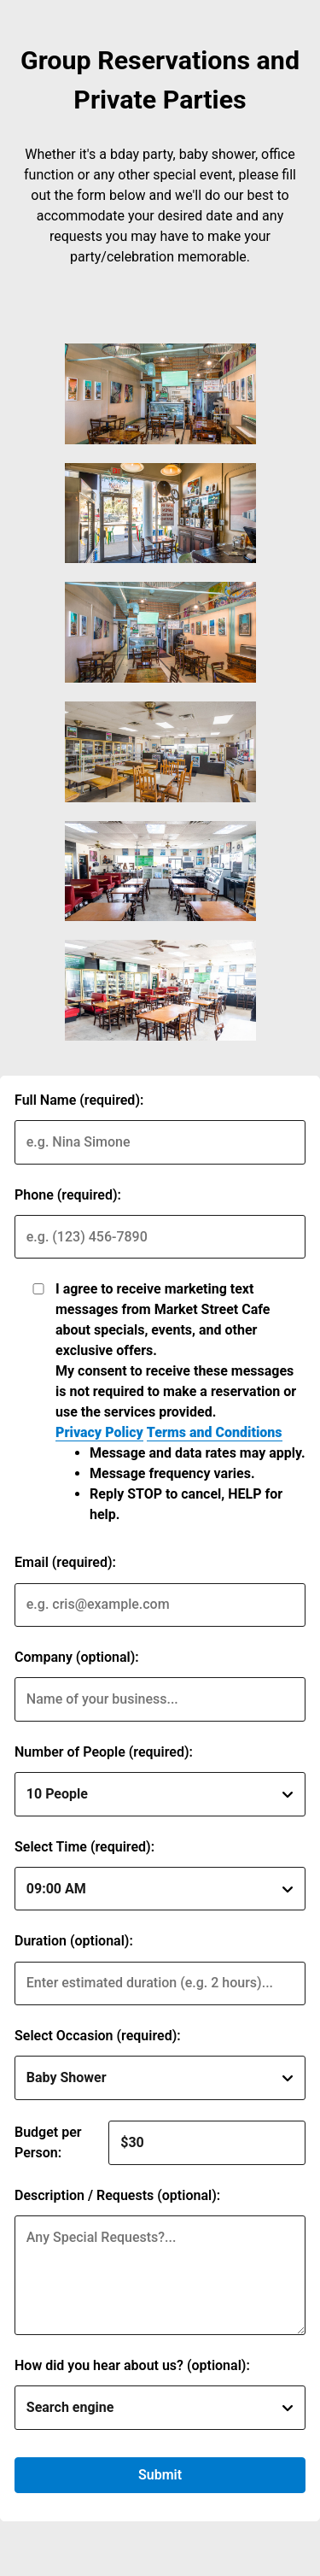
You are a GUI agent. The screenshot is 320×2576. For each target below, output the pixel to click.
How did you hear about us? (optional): (132, 2365)
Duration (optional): (74, 1941)
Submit (160, 2475)
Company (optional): (77, 1657)
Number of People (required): (104, 1752)
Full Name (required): (79, 1100)
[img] (160, 394)
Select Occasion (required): (98, 2035)
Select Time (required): (84, 1847)
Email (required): (65, 1562)
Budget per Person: (48, 2142)
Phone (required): (68, 1195)
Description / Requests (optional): (117, 2195)
